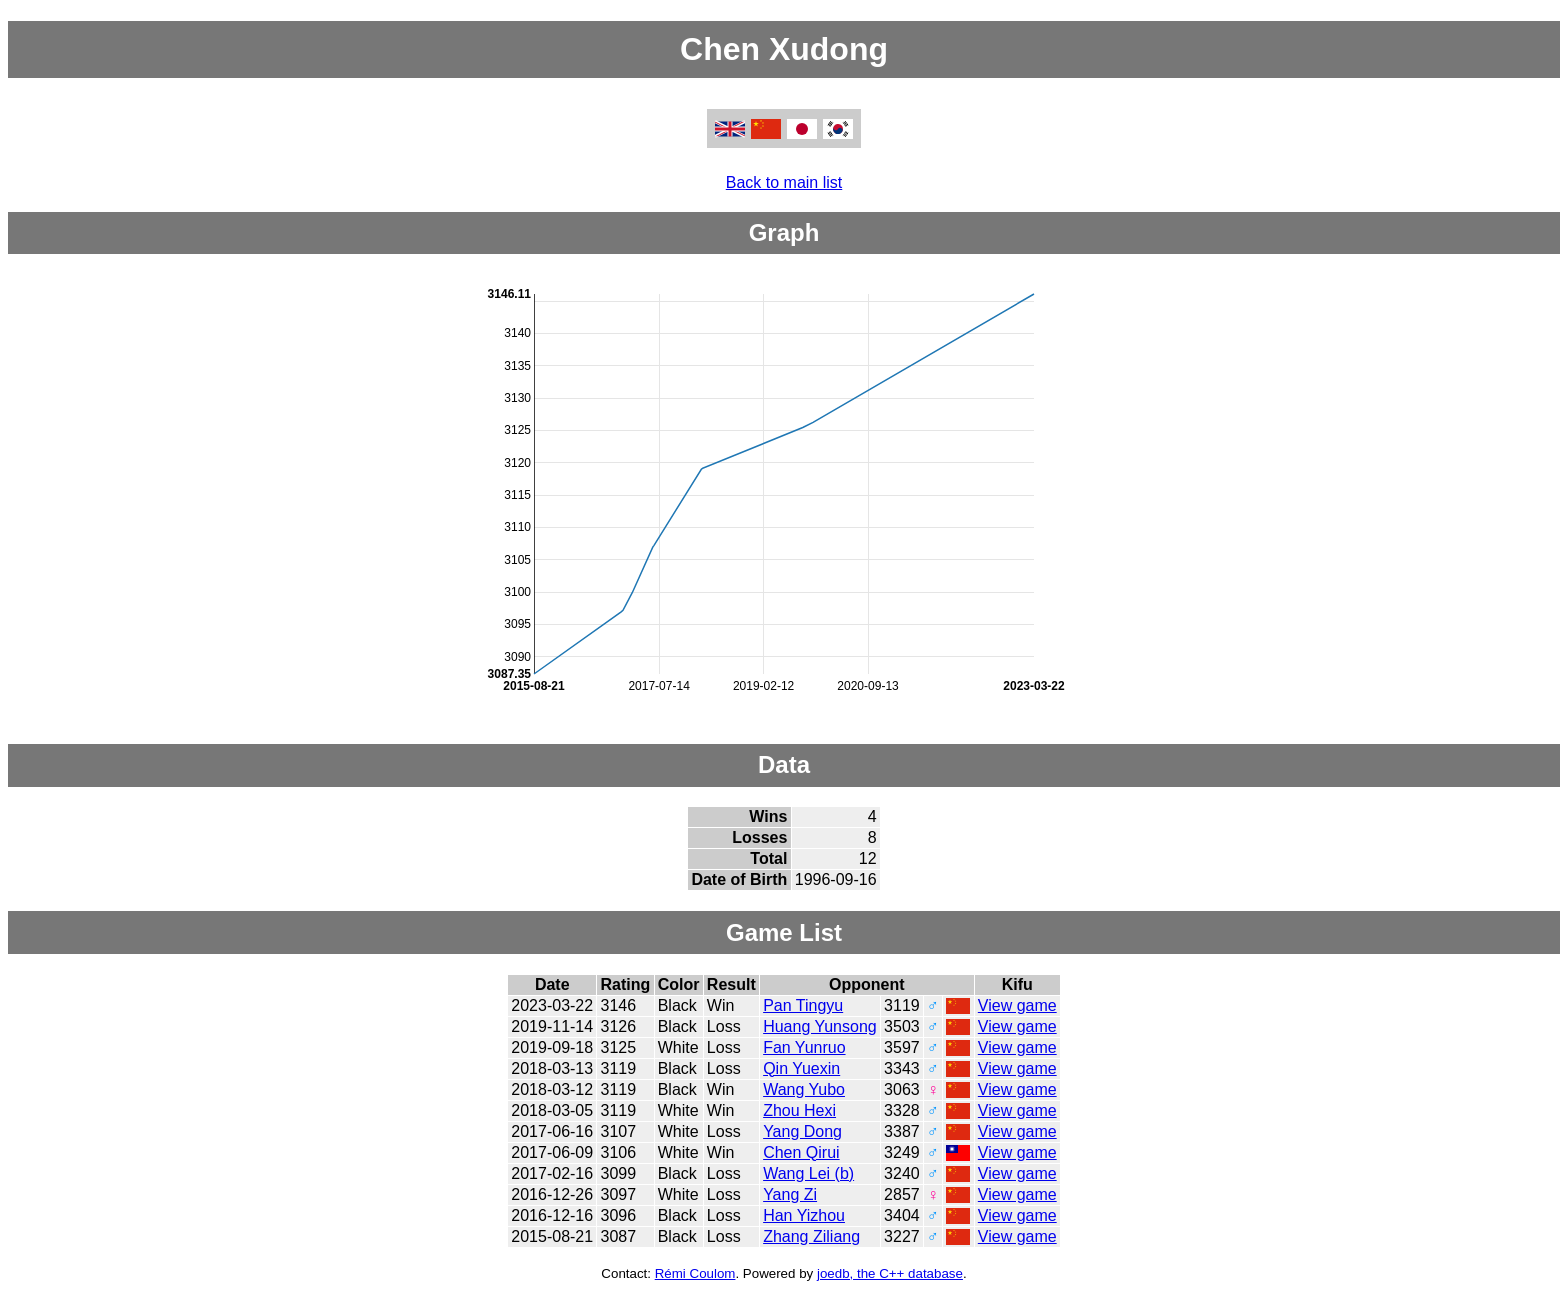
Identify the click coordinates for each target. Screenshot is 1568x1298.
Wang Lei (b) (808, 1173)
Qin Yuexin (801, 1068)
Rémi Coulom (695, 1273)
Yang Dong (802, 1131)
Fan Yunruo (804, 1047)
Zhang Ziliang (811, 1236)
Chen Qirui (801, 1152)
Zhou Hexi (799, 1110)
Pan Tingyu (803, 1005)
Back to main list (784, 182)
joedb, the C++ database (890, 1273)
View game (1017, 1005)
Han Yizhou (804, 1215)
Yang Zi (790, 1194)
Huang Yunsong (820, 1026)
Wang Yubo (804, 1089)
